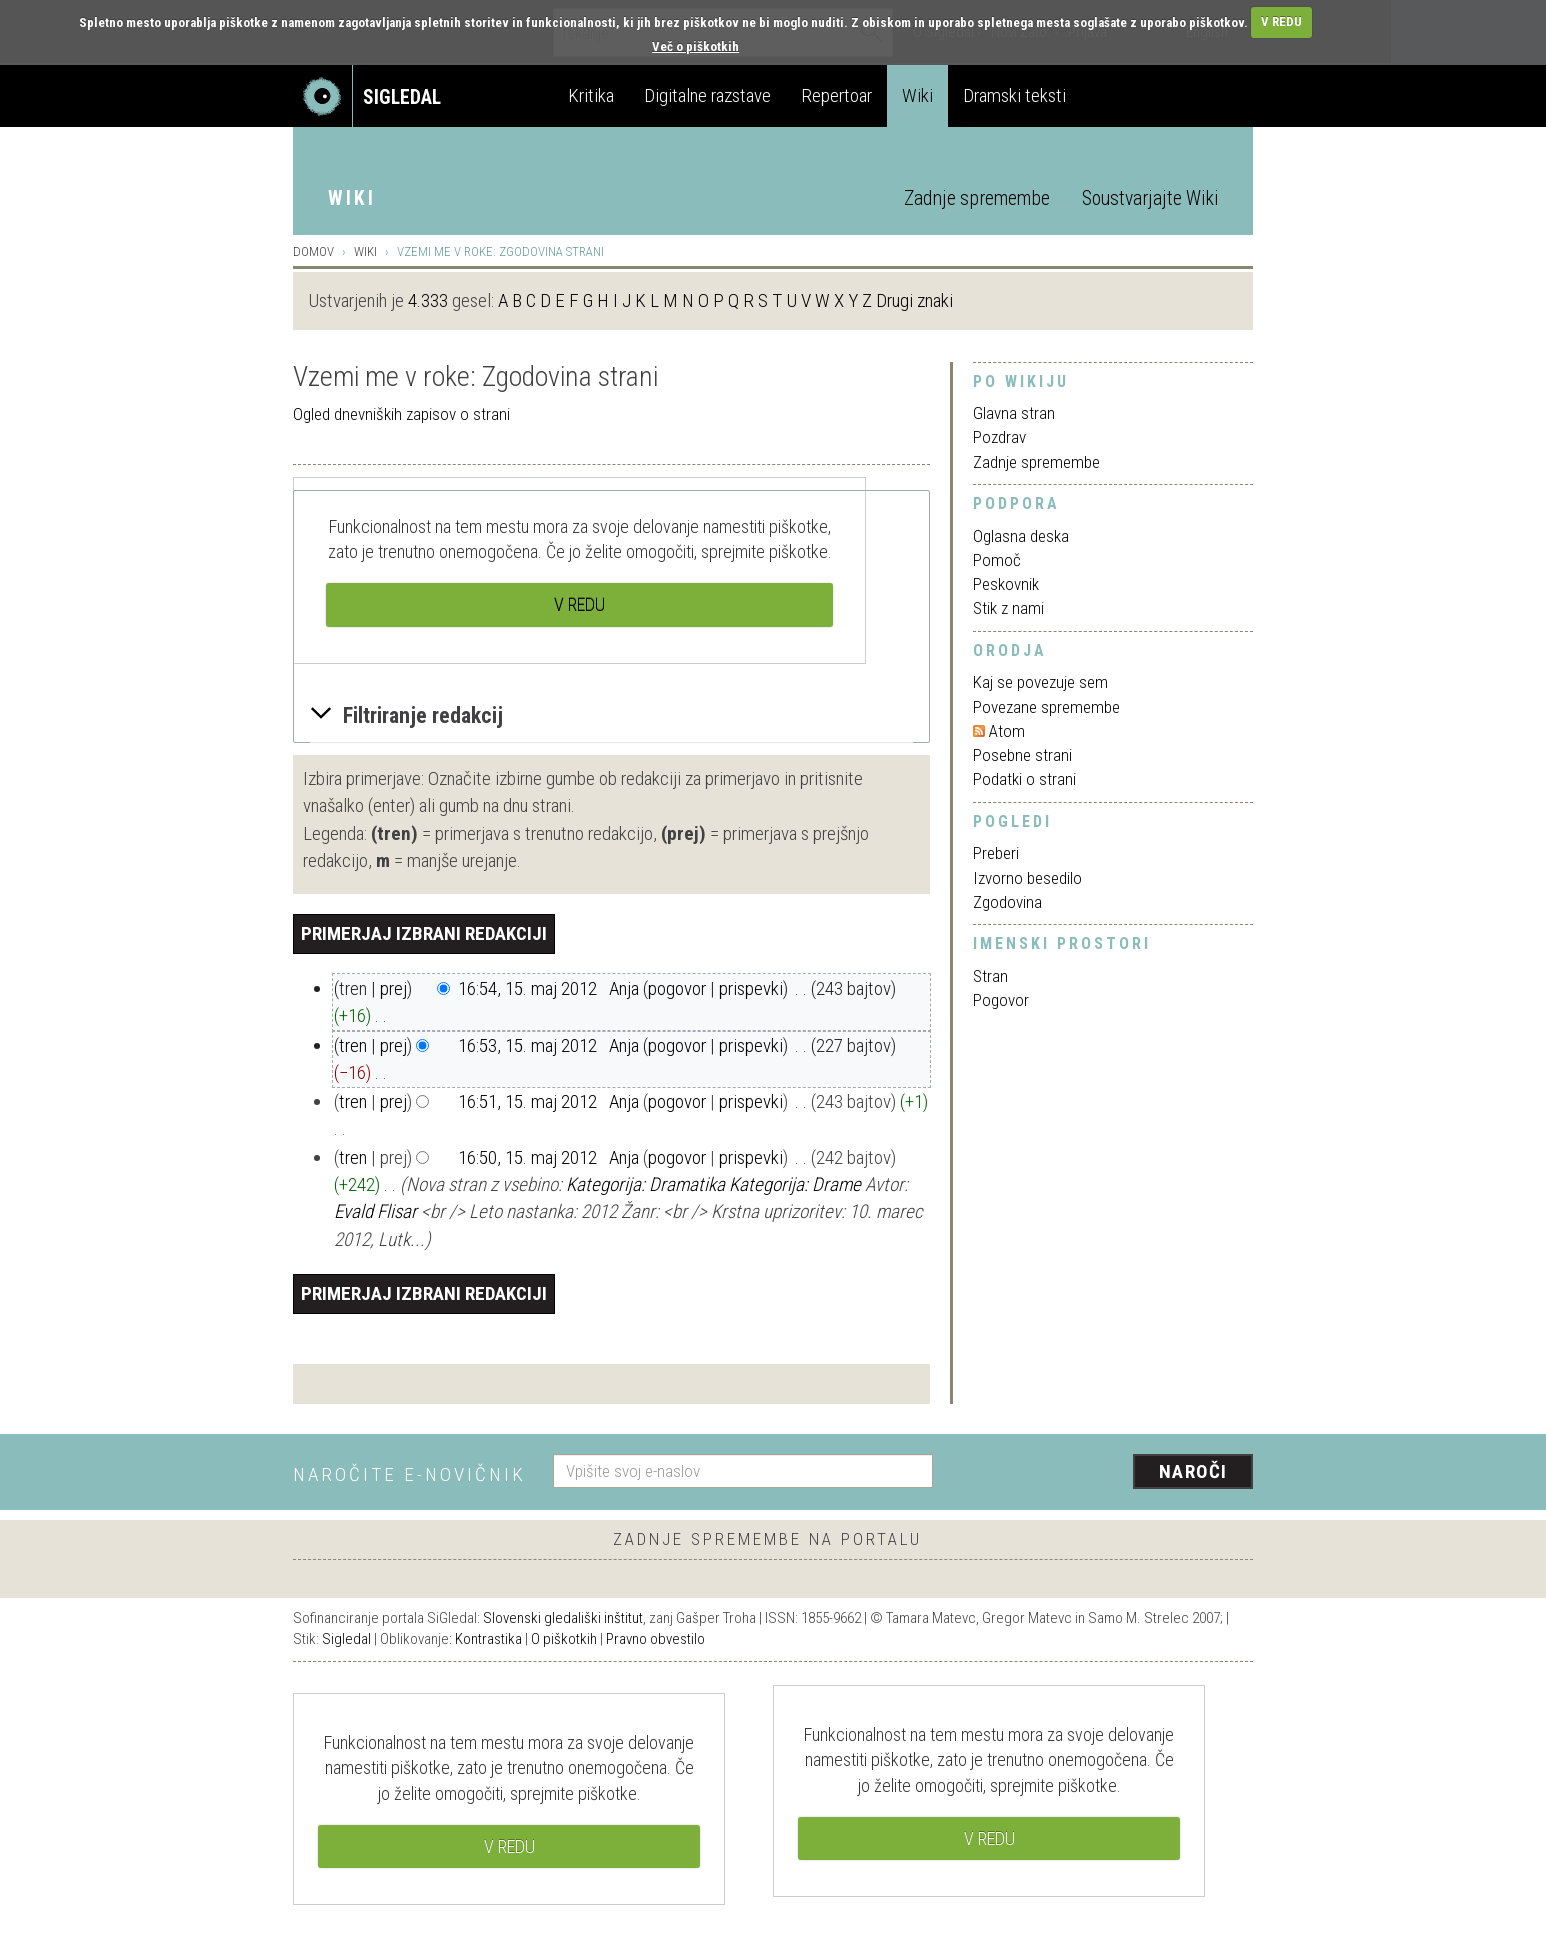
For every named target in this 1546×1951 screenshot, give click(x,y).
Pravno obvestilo (655, 1639)
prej (393, 988)
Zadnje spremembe (977, 198)
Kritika (591, 95)
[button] (611, 716)
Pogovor (1001, 1000)
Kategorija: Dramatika (645, 1184)
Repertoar (836, 95)
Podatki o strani (1024, 779)
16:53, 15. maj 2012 (527, 1045)
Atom (1007, 731)
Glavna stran (1014, 413)
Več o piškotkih (695, 46)
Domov (313, 251)
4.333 (428, 300)
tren (353, 1045)
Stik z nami (1008, 608)
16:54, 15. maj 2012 (527, 988)
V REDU (1281, 21)
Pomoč (997, 560)
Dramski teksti (1014, 95)
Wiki (917, 95)
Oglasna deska (1021, 536)
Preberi (996, 853)
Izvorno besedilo (1027, 878)
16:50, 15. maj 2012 (527, 1157)
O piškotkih (564, 1639)
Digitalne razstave (707, 95)
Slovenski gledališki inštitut (563, 1618)
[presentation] (1105, 1473)
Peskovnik (1006, 584)
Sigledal (346, 1639)
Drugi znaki (914, 300)
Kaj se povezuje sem (1040, 682)
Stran (990, 976)
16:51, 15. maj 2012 (527, 1101)
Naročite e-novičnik (409, 1474)
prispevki (751, 988)
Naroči (1193, 1471)
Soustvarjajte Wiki (1150, 198)
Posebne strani (1022, 755)
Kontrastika (488, 1639)
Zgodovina (1007, 902)
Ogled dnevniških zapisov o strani (401, 414)
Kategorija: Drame (795, 1184)
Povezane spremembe (1046, 707)
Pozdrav (999, 437)
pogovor (677, 988)
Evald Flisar (375, 1211)
